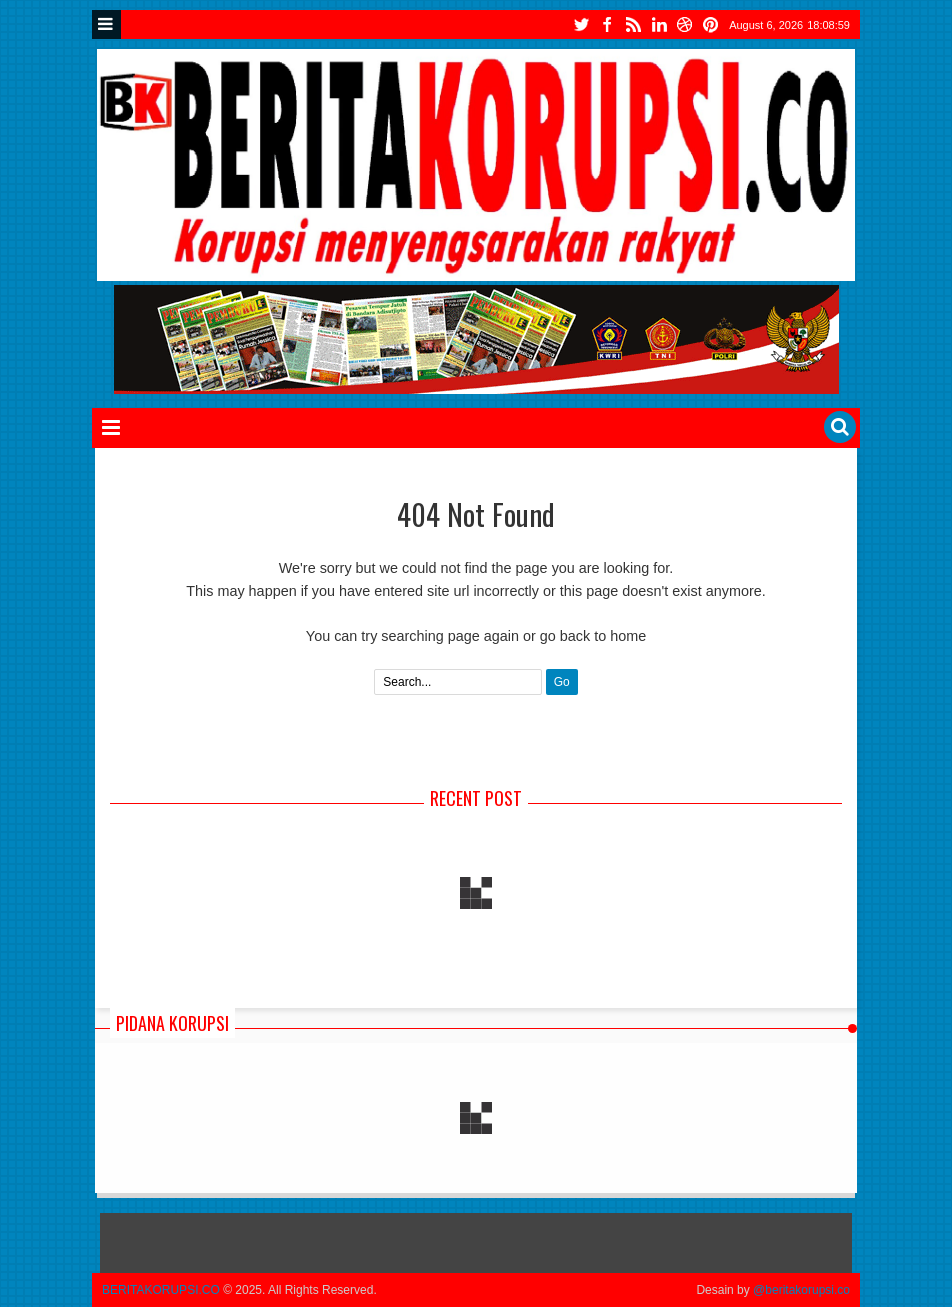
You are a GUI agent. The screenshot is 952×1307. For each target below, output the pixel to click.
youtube (685, 24)
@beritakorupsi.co (801, 1290)
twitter (581, 24)
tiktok (711, 24)
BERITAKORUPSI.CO (161, 1290)
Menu (106, 24)
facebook (607, 24)
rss (633, 24)
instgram (659, 24)
